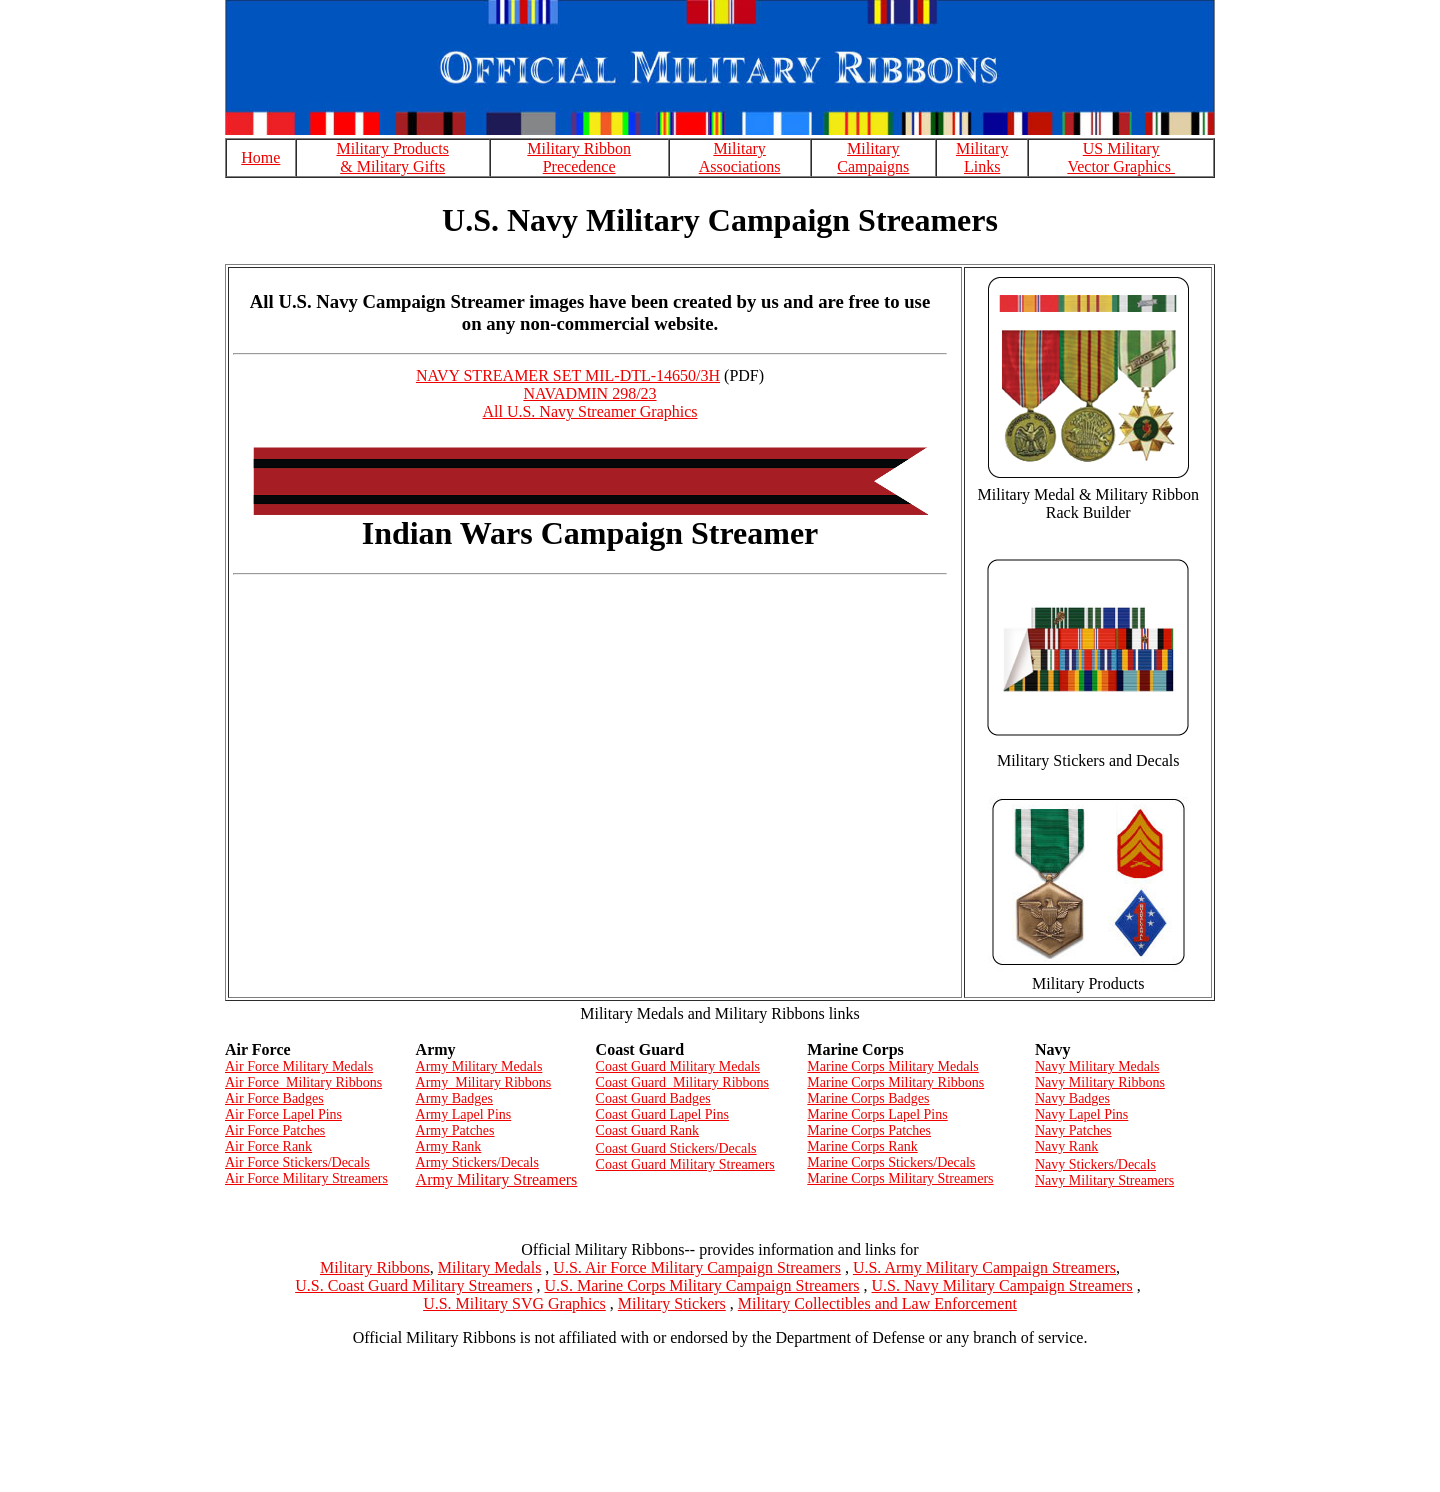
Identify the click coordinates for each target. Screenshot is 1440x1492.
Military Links (982, 157)
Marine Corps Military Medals (892, 1066)
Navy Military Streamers (1104, 1180)
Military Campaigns (873, 157)
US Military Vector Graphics (1121, 157)
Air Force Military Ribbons (303, 1082)
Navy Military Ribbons (1100, 1082)
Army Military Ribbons (484, 1082)
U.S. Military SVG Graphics (514, 1303)
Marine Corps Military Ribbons (895, 1082)
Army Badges (454, 1098)
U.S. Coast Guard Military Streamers (413, 1285)
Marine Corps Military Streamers (900, 1178)
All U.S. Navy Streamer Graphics (589, 411)
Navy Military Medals (1097, 1066)
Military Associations (740, 157)
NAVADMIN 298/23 (589, 393)
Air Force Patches (275, 1130)
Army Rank (449, 1146)
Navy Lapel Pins (1081, 1114)
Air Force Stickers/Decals (297, 1162)
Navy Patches (1073, 1130)
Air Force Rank (268, 1146)
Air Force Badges (274, 1098)
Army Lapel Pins (464, 1114)
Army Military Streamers (497, 1179)
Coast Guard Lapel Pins (662, 1114)
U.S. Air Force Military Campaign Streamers (697, 1267)
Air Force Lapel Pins (283, 1114)
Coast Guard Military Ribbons (682, 1082)
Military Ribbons (375, 1267)
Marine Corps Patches (869, 1130)
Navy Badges (1072, 1098)
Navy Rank (1066, 1146)
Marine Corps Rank (862, 1146)
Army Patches (455, 1130)
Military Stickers (672, 1303)
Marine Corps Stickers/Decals (891, 1162)
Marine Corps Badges (868, 1098)
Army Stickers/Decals (477, 1162)
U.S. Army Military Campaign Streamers (984, 1267)
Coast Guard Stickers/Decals (676, 1148)
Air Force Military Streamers (306, 1178)
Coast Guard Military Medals (678, 1066)
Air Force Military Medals (299, 1066)
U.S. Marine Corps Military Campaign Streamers (701, 1285)
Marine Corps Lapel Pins (877, 1114)
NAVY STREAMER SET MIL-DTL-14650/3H (568, 375)
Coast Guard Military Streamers (685, 1164)
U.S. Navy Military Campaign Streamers (1002, 1285)
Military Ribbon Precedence (579, 157)
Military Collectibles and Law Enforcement (877, 1303)
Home (260, 157)
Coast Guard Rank (647, 1130)
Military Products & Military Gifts (392, 157)
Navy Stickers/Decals (1095, 1164)
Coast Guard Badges (653, 1098)
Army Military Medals (479, 1066)
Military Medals (490, 1267)
